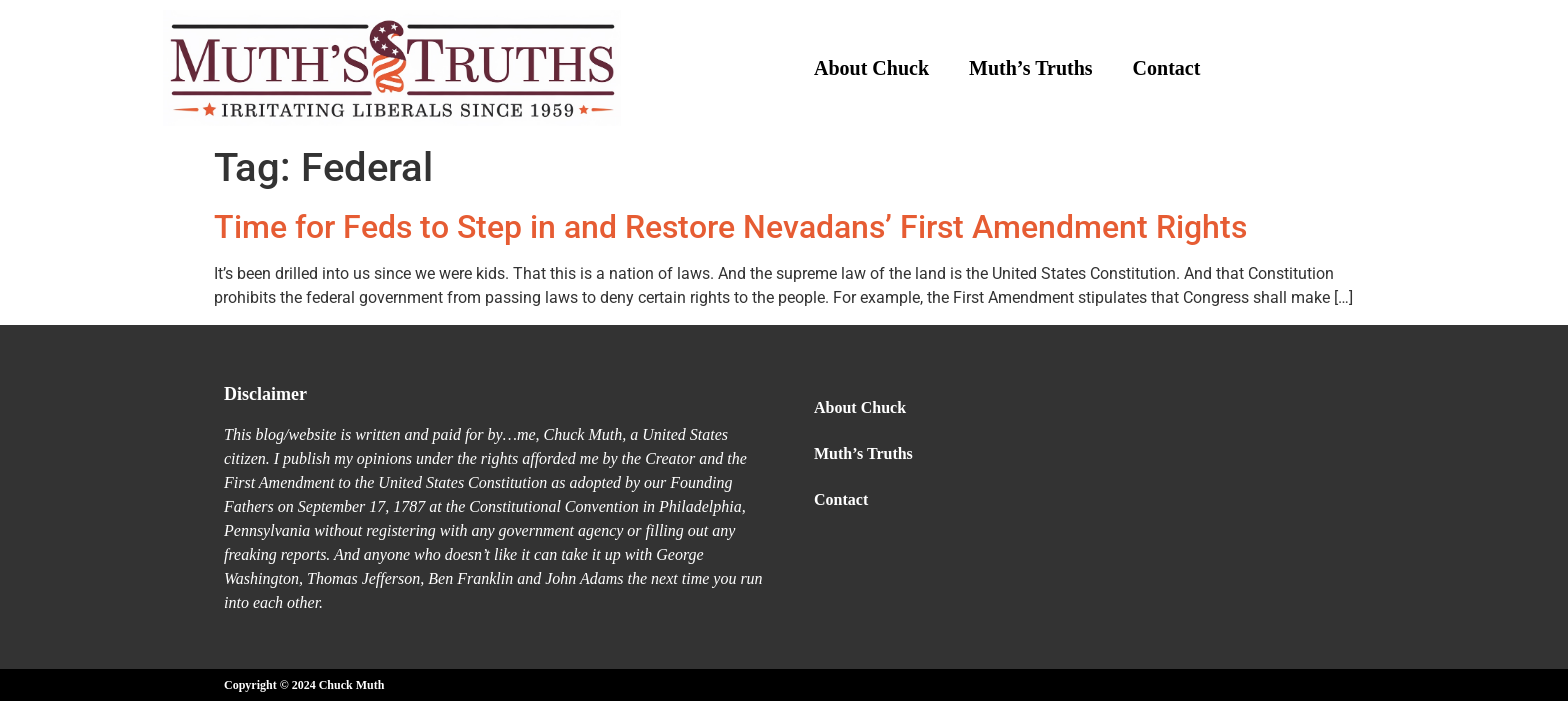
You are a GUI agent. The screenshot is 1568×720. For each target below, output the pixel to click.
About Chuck (871, 68)
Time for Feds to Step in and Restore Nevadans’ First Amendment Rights (730, 227)
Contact (1167, 68)
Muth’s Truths (1031, 68)
